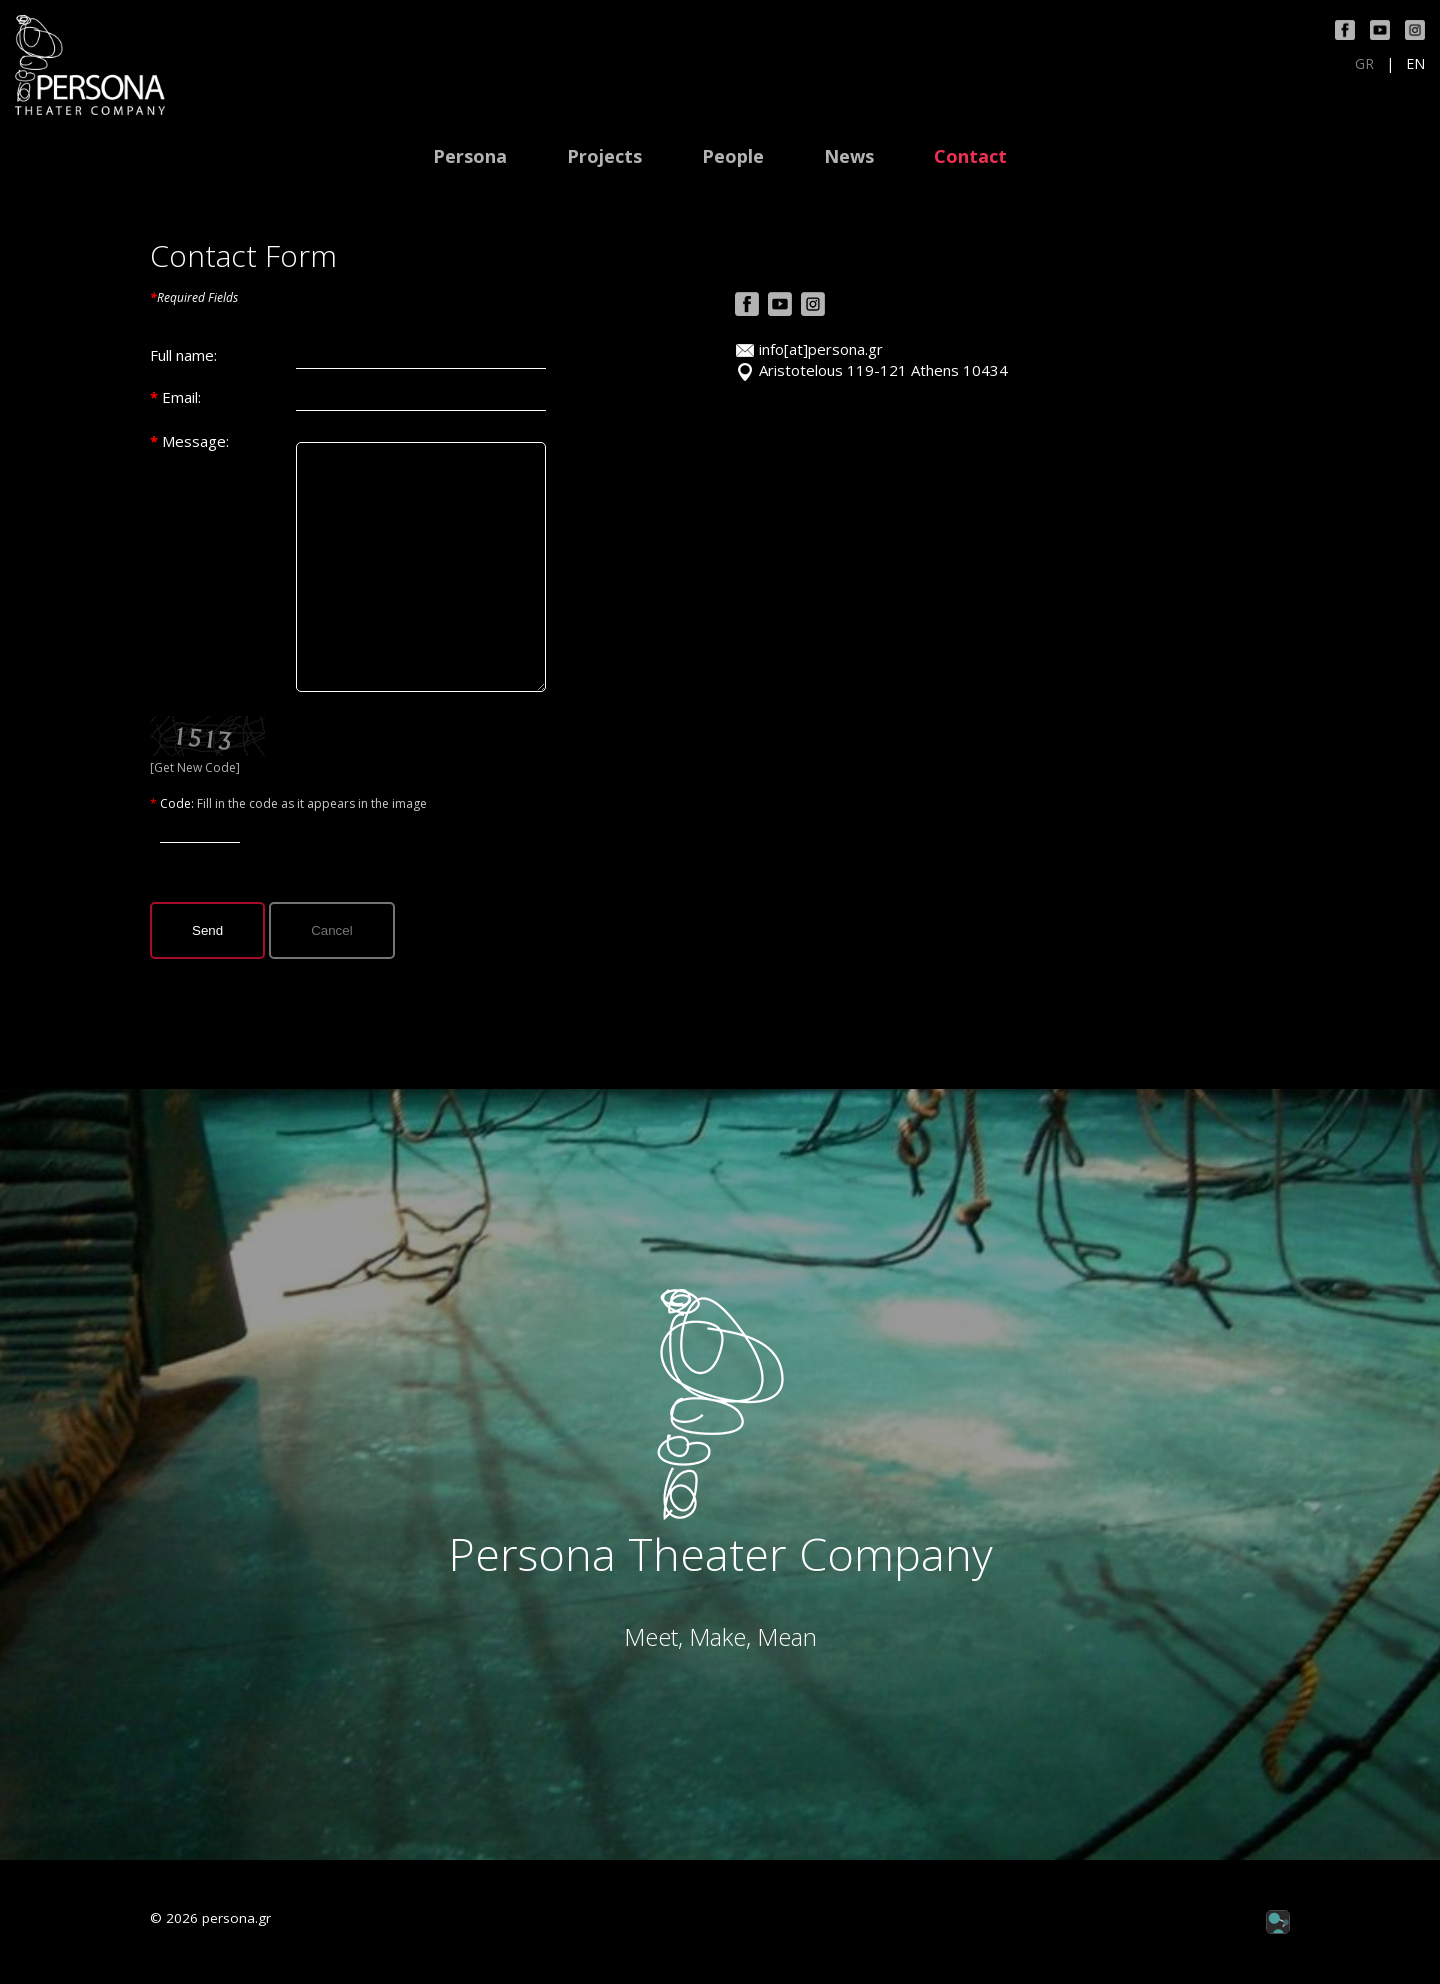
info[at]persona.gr (821, 349)
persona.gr (236, 1918)
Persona (470, 156)
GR (1364, 64)
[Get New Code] (195, 768)
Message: (195, 441)
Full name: (183, 355)
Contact (970, 156)
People (733, 156)
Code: (178, 803)
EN (1415, 64)
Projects (604, 156)
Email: (181, 397)
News (849, 156)
